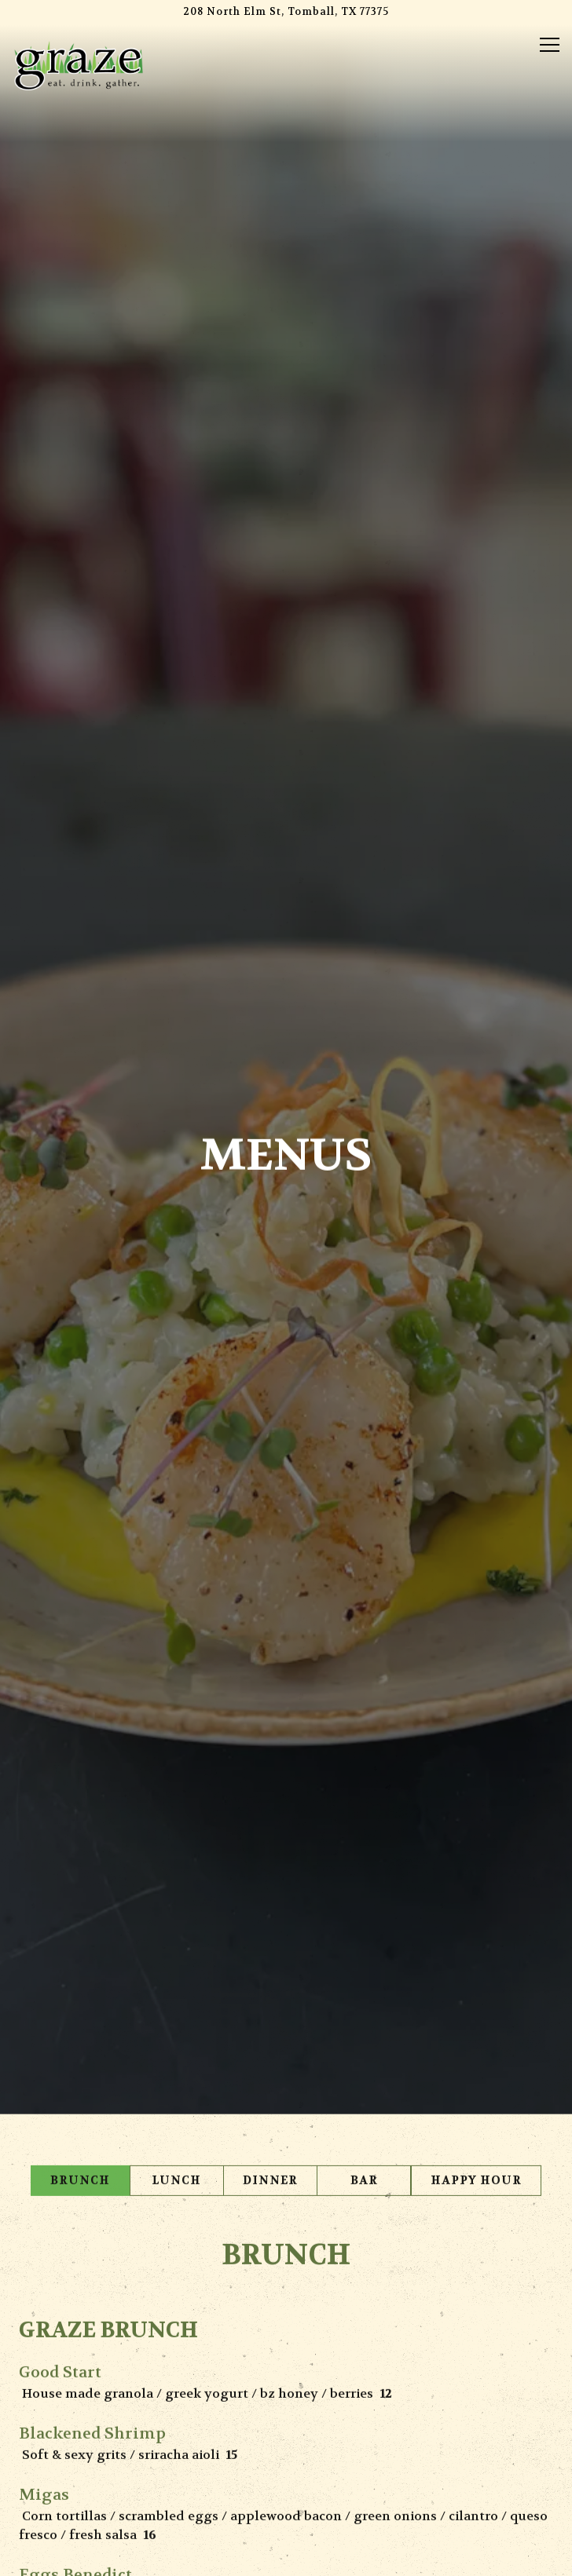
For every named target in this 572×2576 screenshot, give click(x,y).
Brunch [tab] (80, 1880)
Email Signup (286, 2556)
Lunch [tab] (176, 1880)
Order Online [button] (286, 2516)
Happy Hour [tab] (476, 1880)
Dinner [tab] (270, 1880)
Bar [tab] (364, 1880)
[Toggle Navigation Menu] (549, 44)
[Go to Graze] (286, 12)
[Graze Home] (78, 64)
